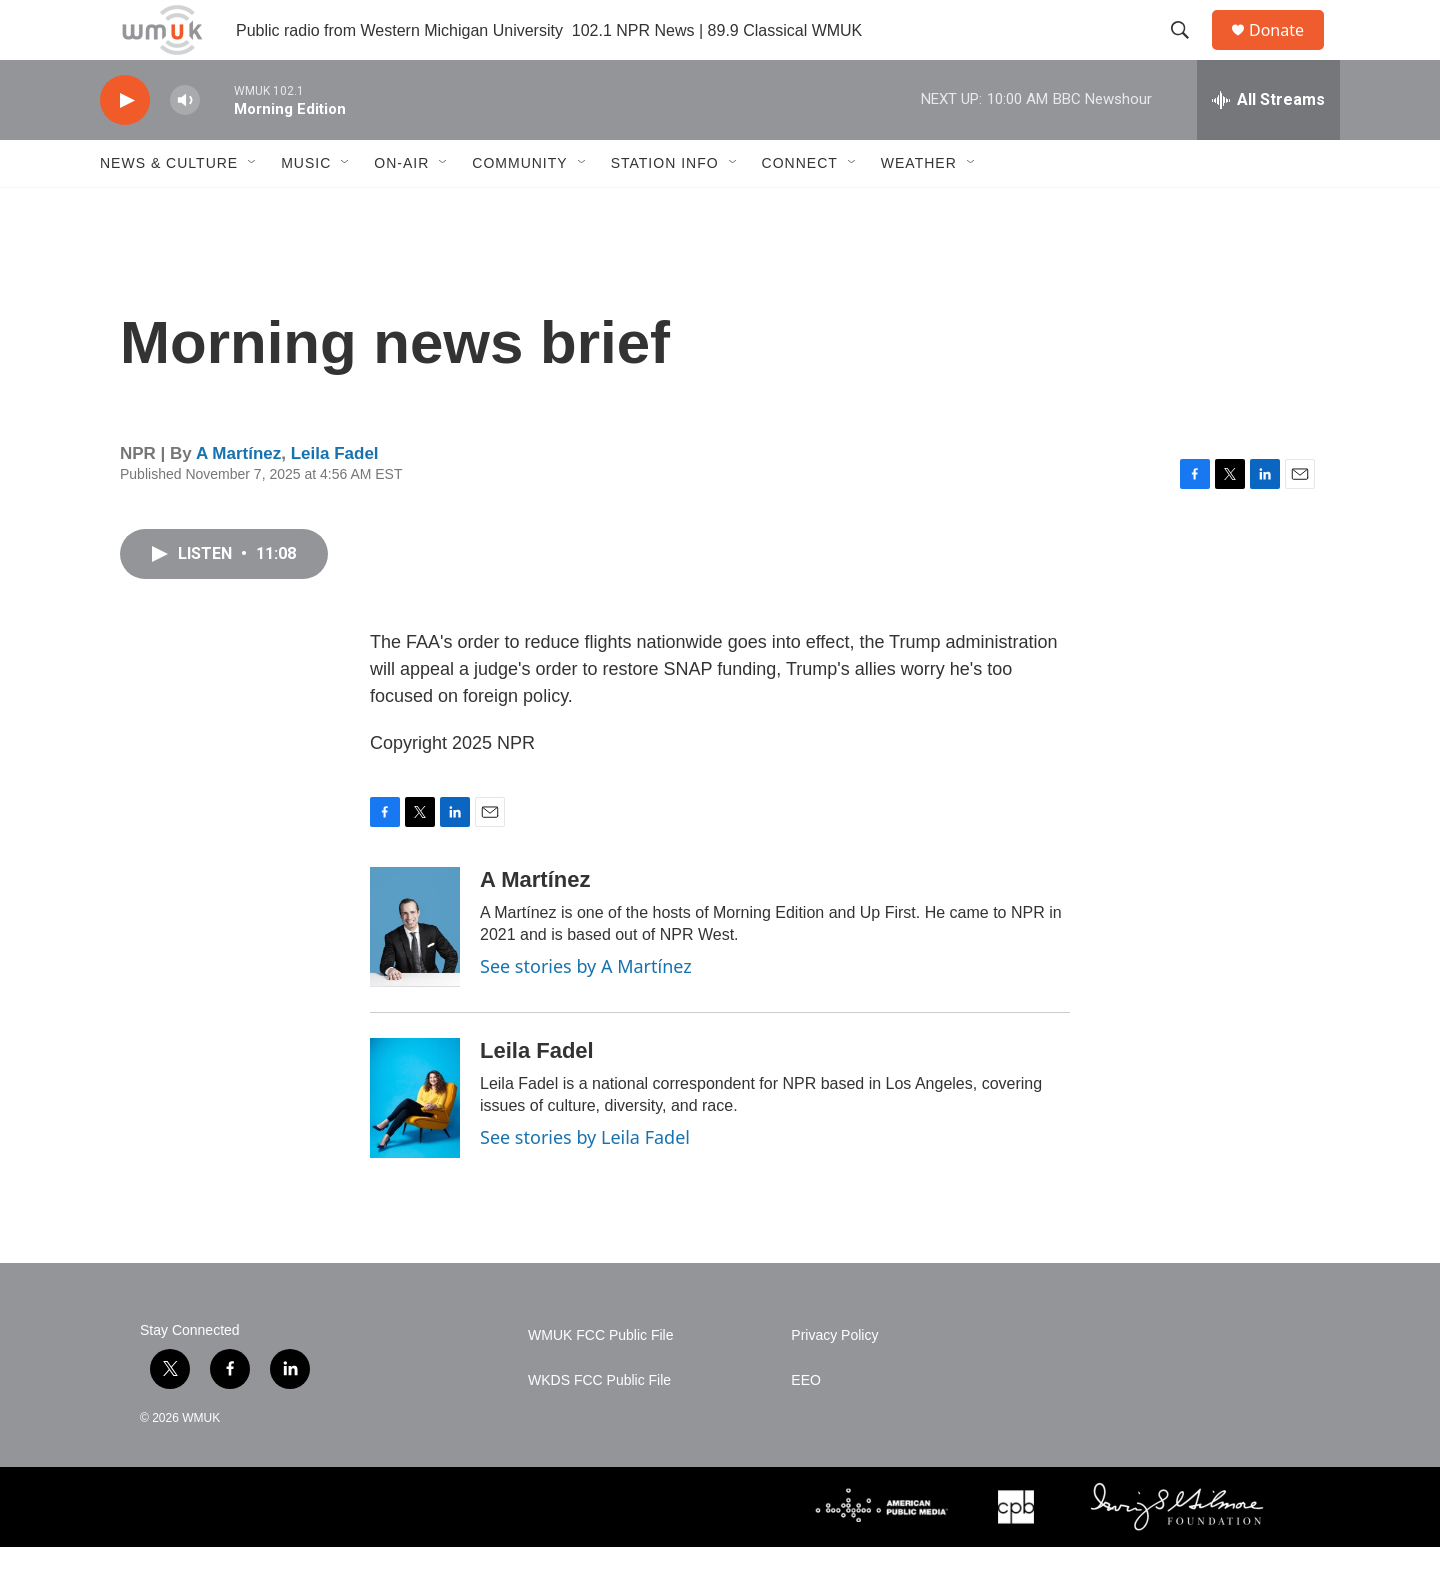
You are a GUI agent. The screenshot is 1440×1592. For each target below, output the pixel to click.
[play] (125, 145)
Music (306, 208)
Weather (919, 208)
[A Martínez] (415, 972)
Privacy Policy (834, 1380)
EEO (806, 1425)
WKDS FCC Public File (599, 1425)
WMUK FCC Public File (600, 1380)
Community (519, 208)
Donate (1289, 52)
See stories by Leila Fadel (585, 1182)
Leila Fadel (335, 498)
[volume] (185, 145)
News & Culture (169, 208)
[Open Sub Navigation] (253, 208)
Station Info (665, 208)
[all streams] (1268, 145)
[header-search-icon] (1189, 53)
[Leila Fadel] (415, 1143)
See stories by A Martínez (586, 1011)
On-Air (401, 208)
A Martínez (238, 498)
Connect (800, 208)
